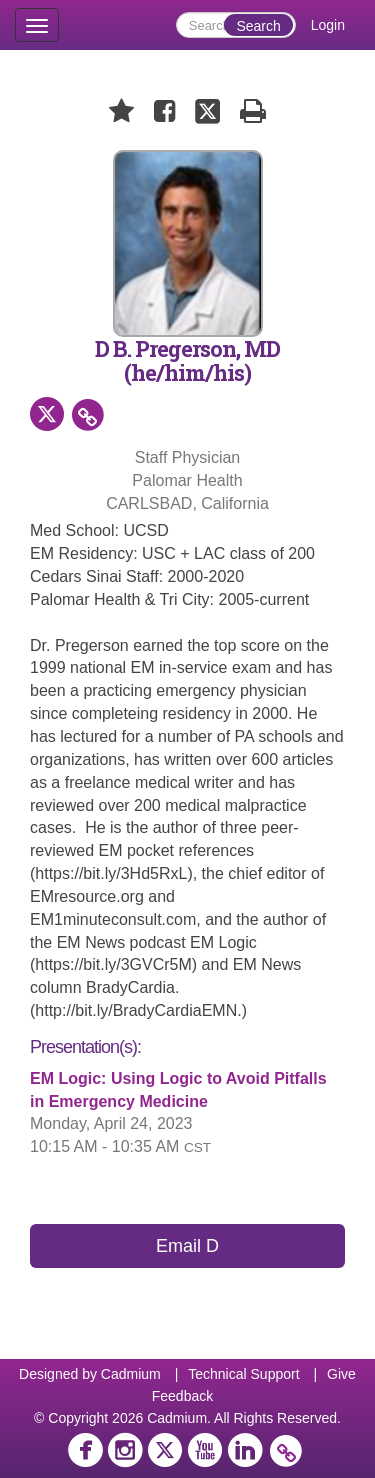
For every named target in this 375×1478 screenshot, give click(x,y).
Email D (187, 1246)
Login (328, 25)
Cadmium (131, 1374)
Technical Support (243, 1374)
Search (258, 26)
